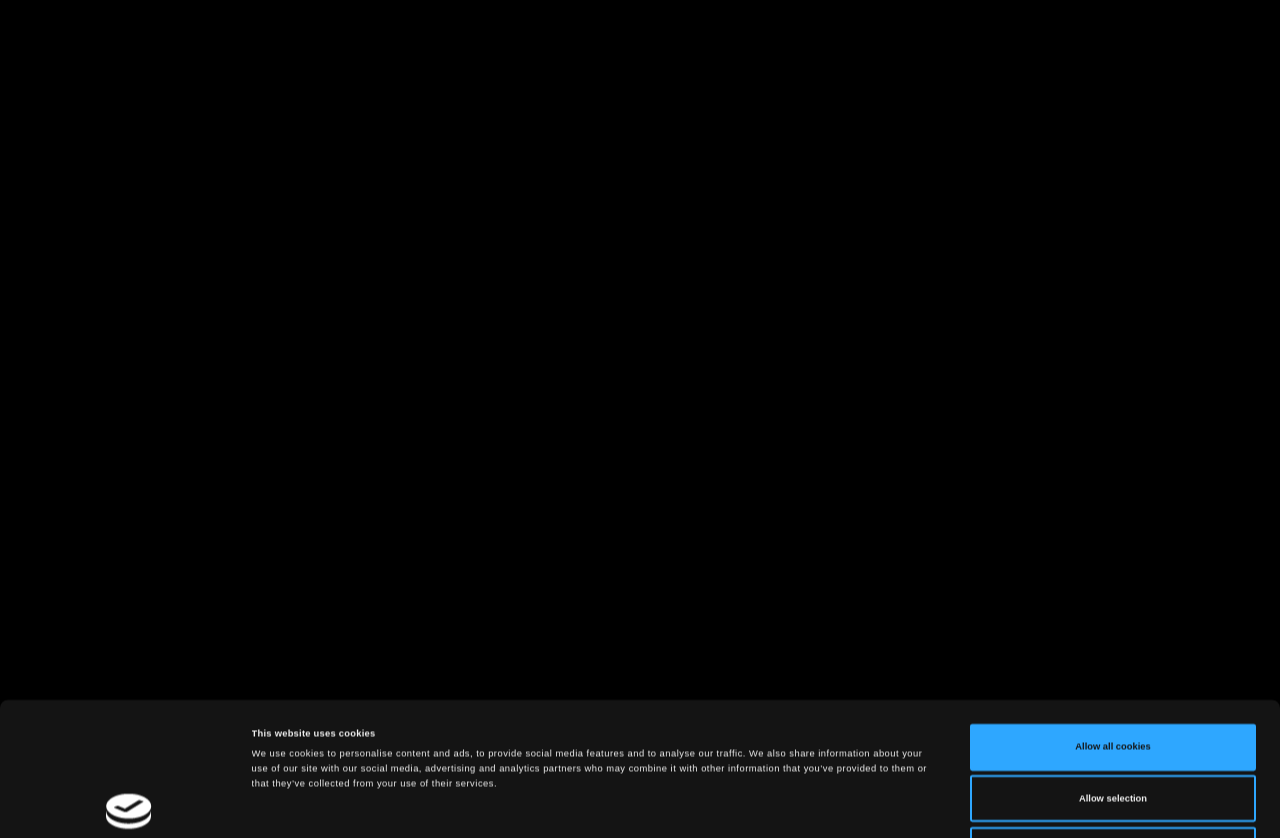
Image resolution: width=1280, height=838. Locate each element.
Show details (830, 805)
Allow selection (1113, 678)
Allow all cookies (1112, 626)
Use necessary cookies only (1113, 729)
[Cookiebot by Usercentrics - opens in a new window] (129, 804)
